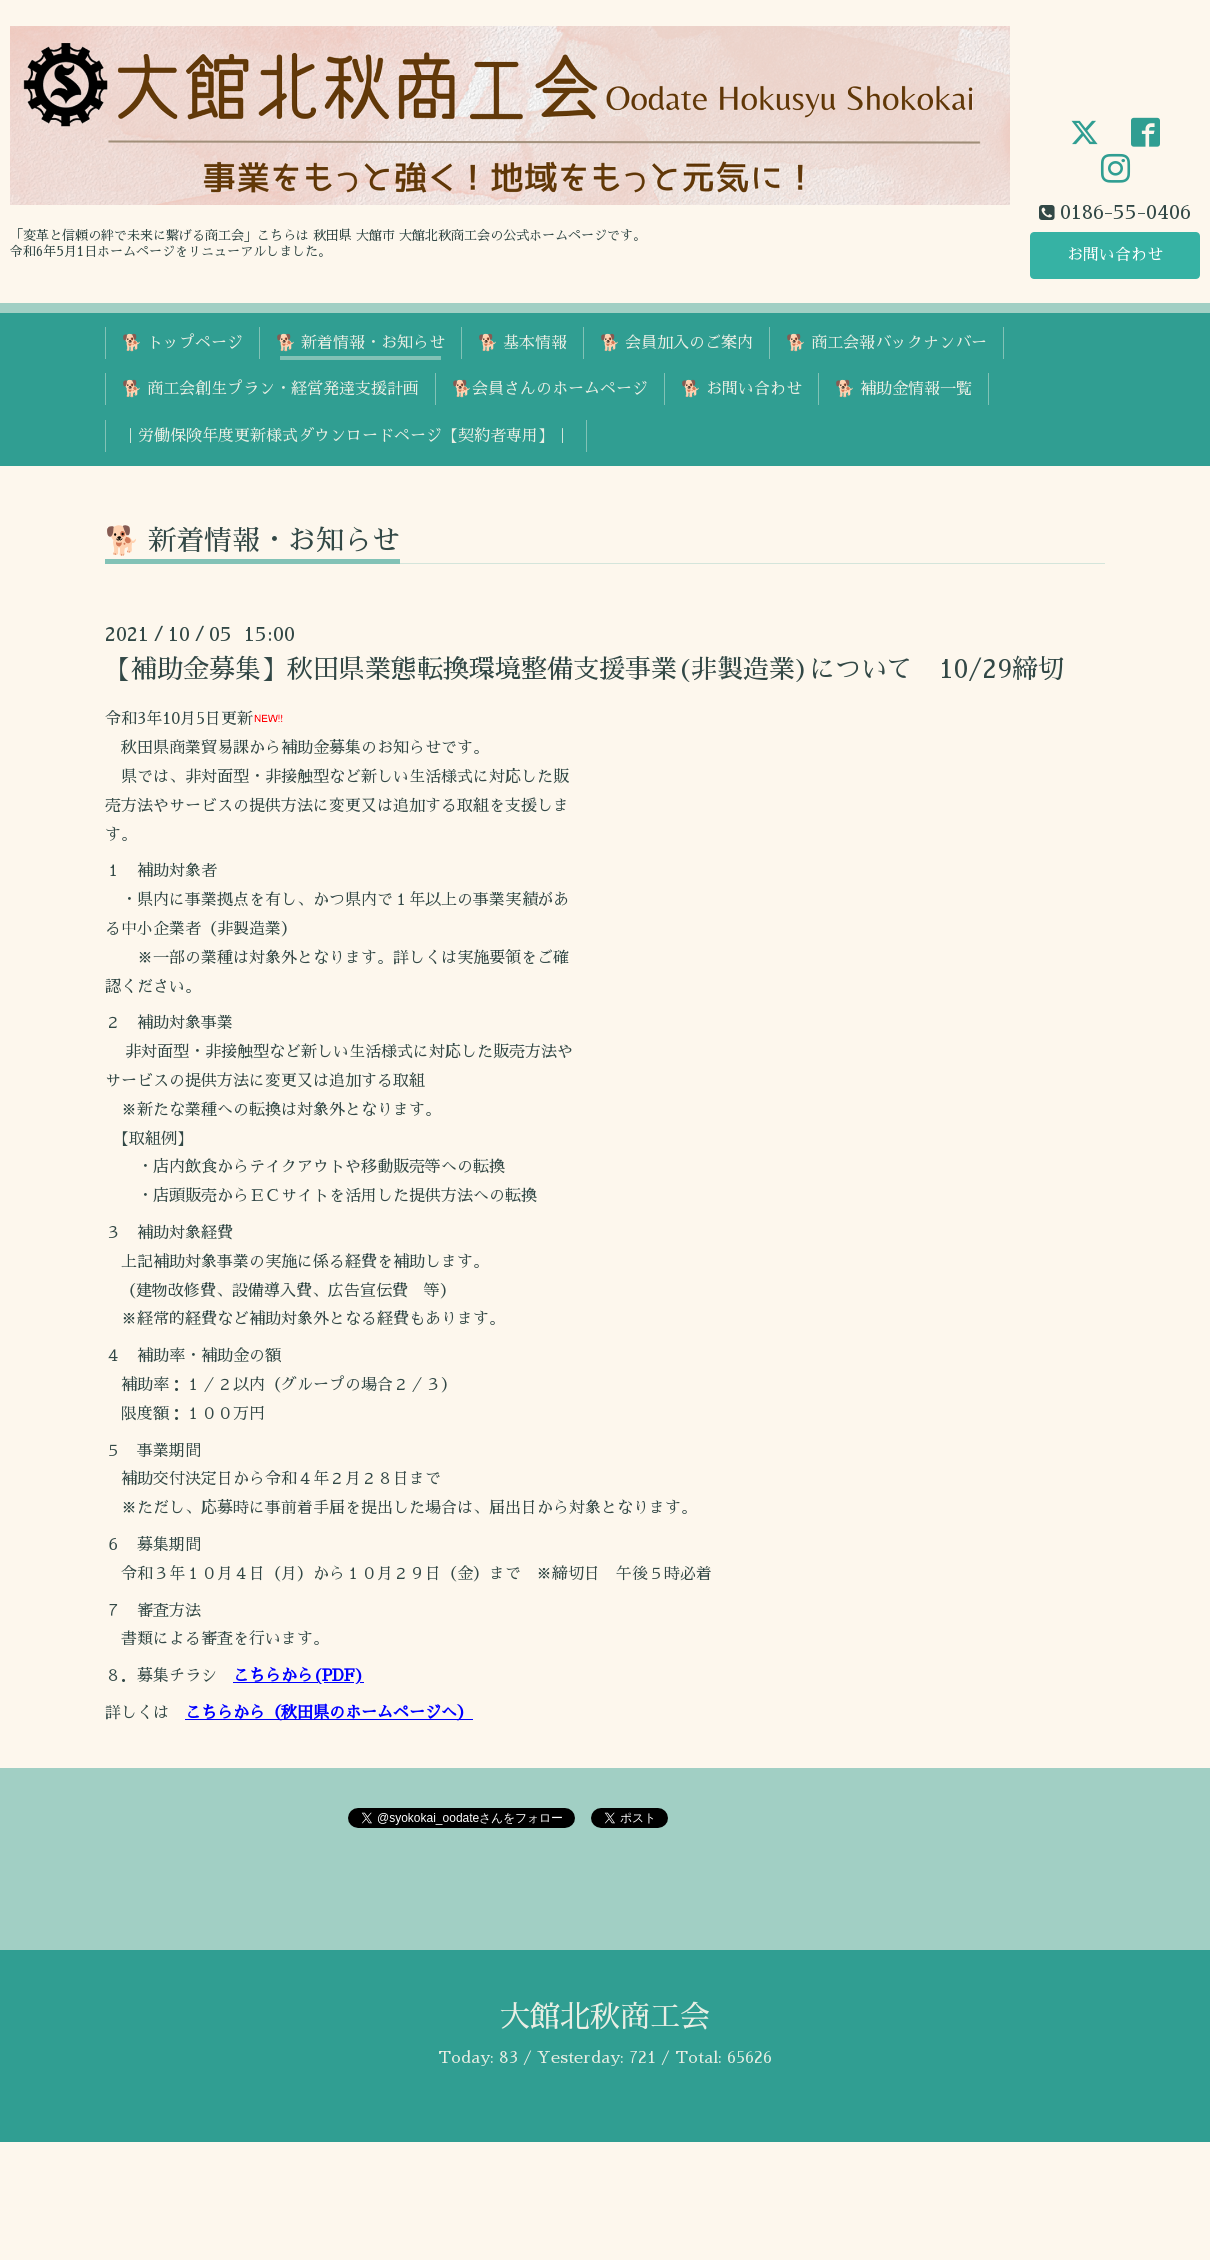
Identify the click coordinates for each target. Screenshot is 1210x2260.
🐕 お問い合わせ (741, 389)
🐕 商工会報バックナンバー (886, 343)
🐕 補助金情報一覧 (903, 389)
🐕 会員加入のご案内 (676, 343)
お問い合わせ (1115, 255)
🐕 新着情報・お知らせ (360, 343)
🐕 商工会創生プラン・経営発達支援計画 (270, 389)
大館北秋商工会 (605, 2017)
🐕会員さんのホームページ (550, 389)
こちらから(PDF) (298, 1676)
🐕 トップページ (182, 343)
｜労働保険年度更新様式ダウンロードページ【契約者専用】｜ (346, 436)
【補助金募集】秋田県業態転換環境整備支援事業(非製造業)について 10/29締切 (584, 669)
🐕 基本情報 (522, 343)
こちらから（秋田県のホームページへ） (329, 1713)
